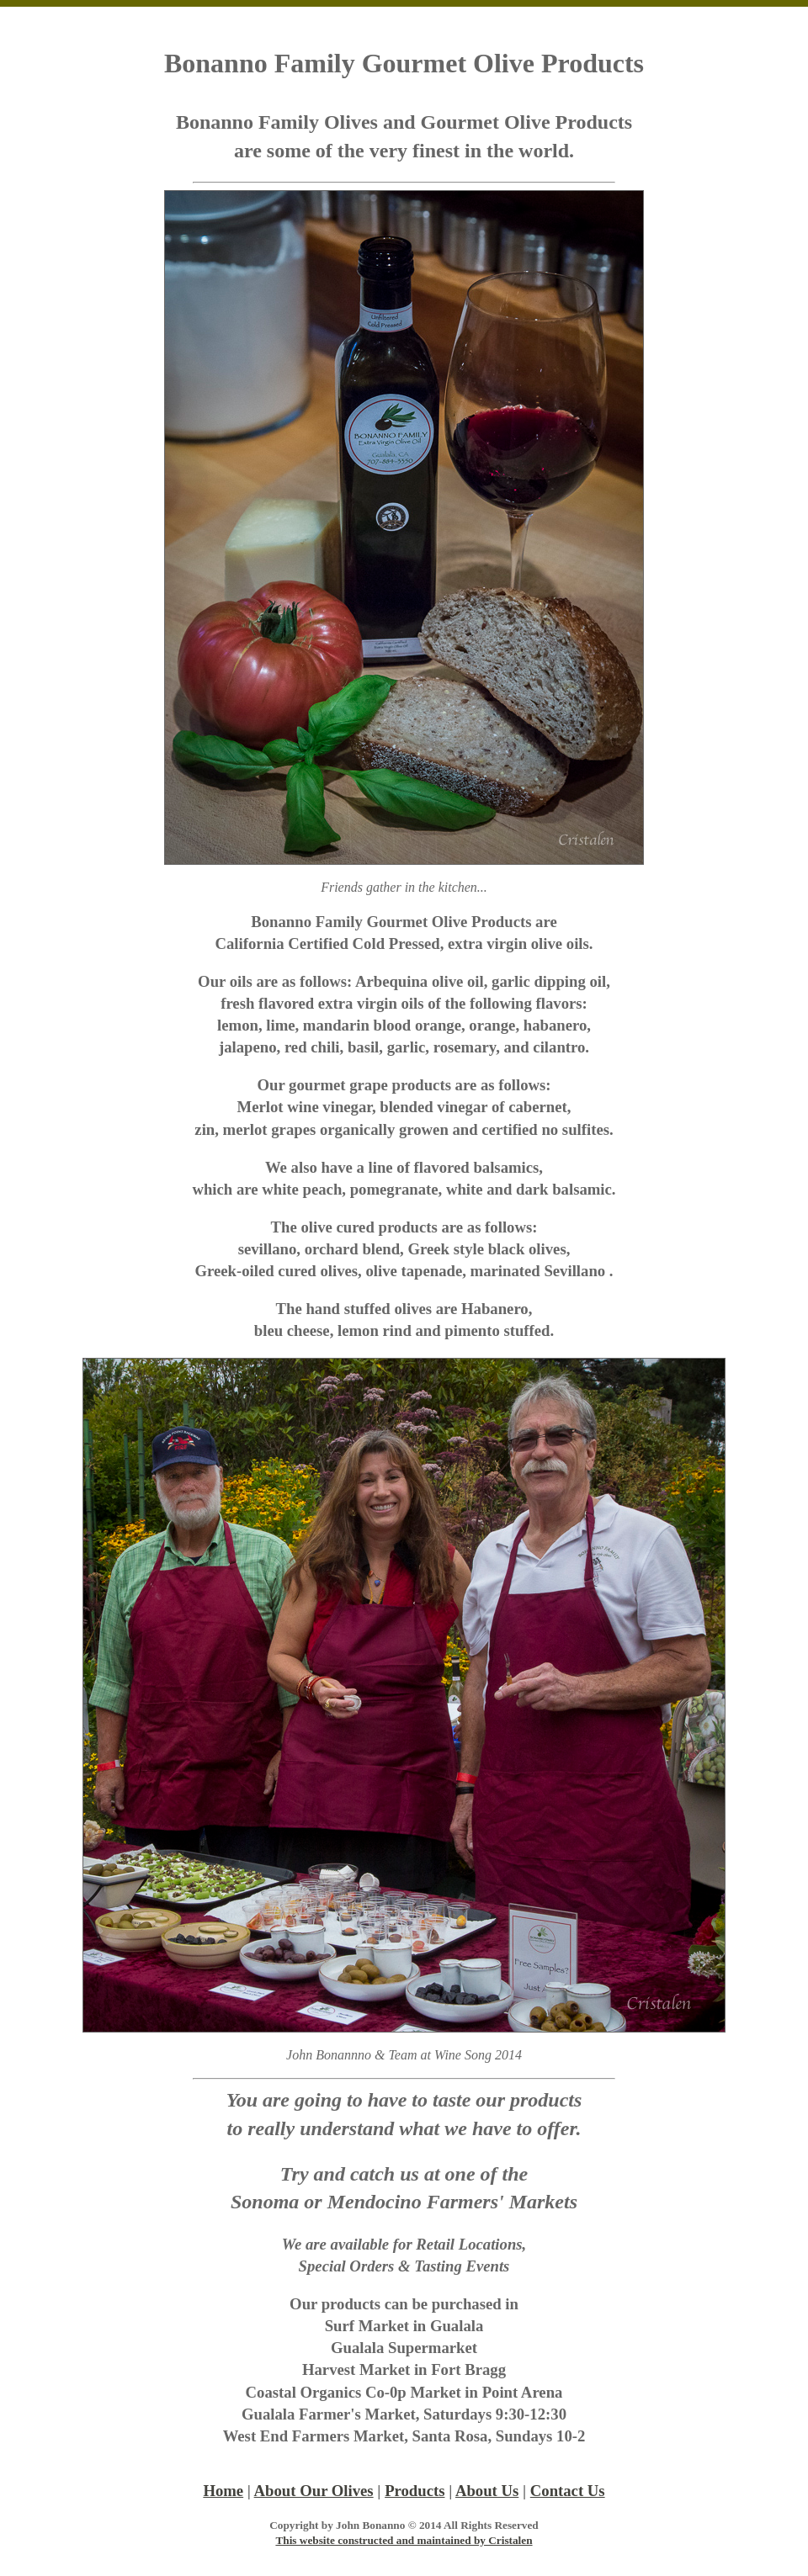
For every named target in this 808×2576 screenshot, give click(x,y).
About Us (486, 2490)
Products (414, 2490)
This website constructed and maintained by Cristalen (403, 2540)
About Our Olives (314, 2490)
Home (223, 2490)
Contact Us (567, 2490)
